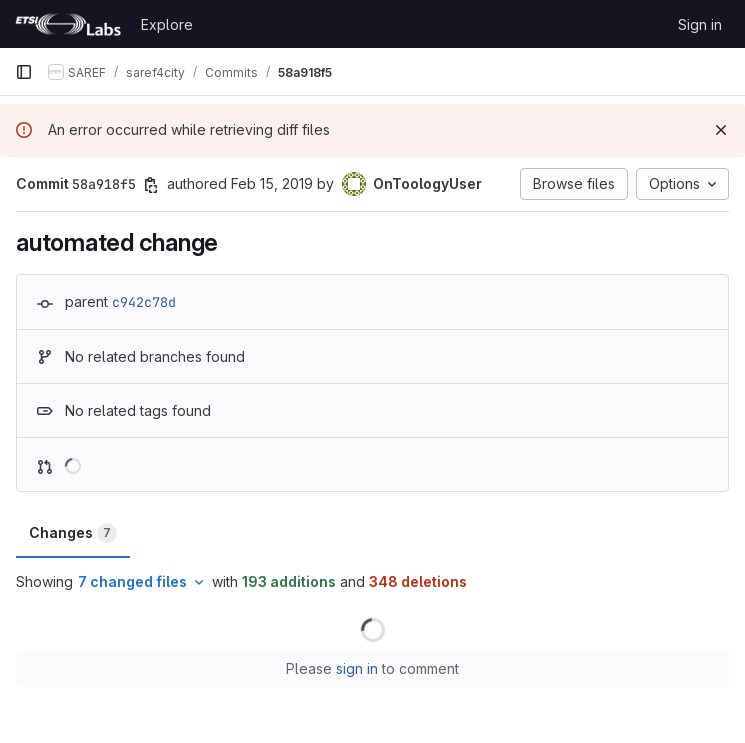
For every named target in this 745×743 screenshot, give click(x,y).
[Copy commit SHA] (151, 185)
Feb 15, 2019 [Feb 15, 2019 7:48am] (272, 183)
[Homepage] (68, 24)
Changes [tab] (73, 533)
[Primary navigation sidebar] (24, 72)
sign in (357, 668)
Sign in (700, 24)
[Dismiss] (721, 130)
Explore (167, 24)
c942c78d (144, 302)
